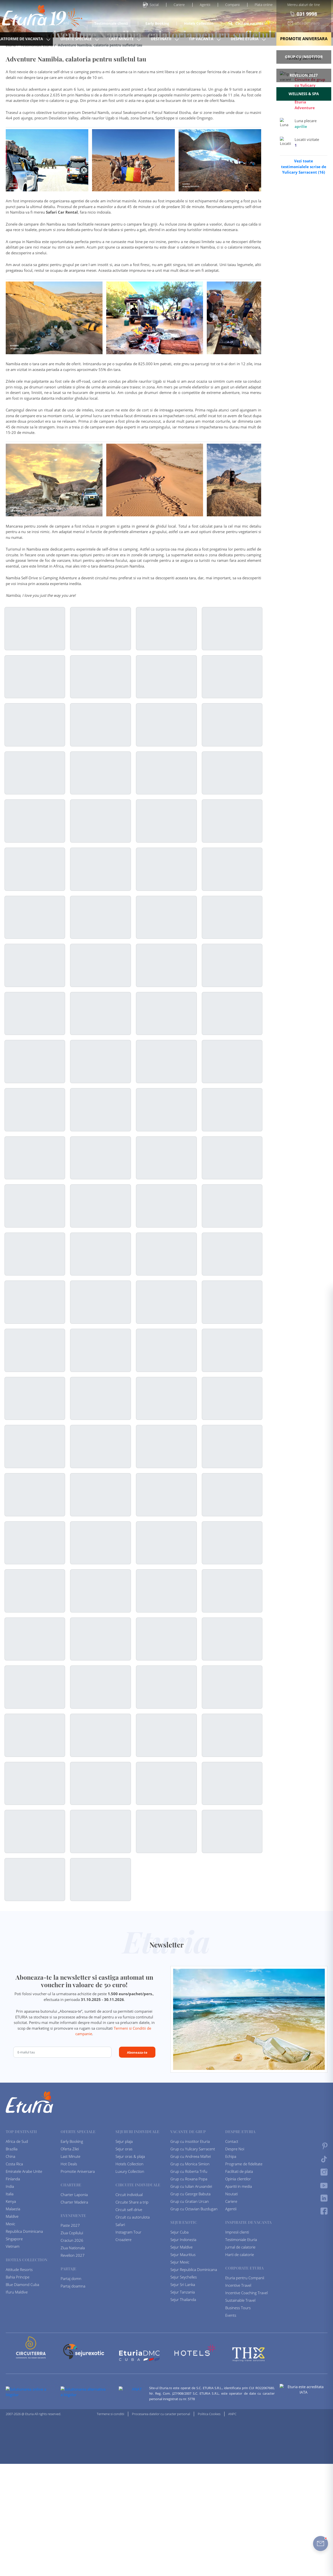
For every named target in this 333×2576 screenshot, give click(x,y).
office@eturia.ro (304, 23)
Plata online (264, 4)
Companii (232, 4)
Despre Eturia (244, 38)
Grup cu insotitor (304, 56)
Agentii (205, 4)
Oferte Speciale (76, 38)
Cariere (179, 4)
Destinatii (161, 38)
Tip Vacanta (201, 38)
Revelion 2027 (304, 75)
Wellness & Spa (304, 93)
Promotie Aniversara (304, 38)
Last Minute (121, 38)
